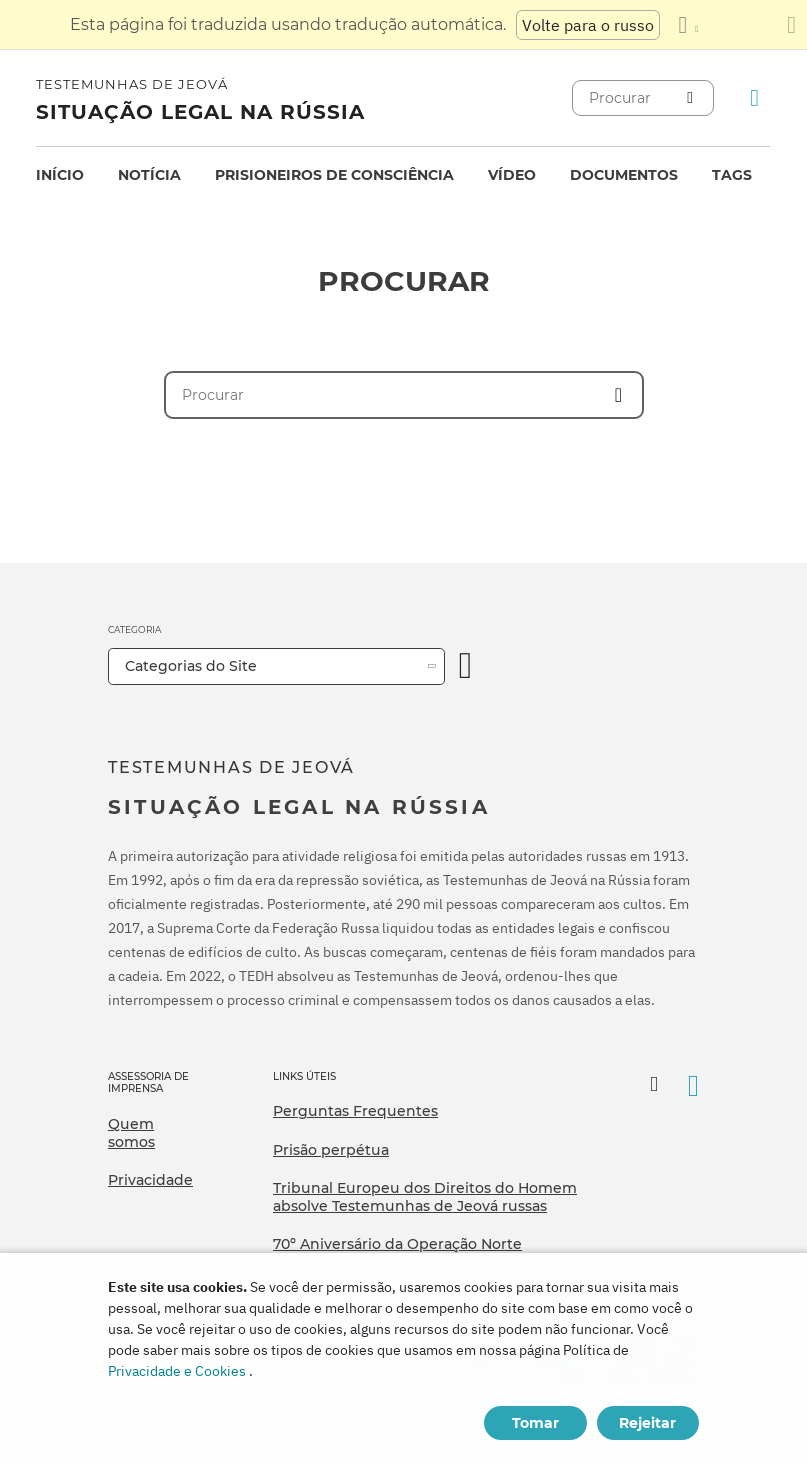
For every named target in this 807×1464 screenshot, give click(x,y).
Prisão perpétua (331, 1150)
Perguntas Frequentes (355, 1111)
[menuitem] (60, 175)
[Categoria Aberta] (466, 666)
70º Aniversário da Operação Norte (397, 1244)
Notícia (149, 175)
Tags (732, 175)
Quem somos (131, 1133)
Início (60, 175)
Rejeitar (647, 1423)
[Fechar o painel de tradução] (791, 25)
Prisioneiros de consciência (334, 175)
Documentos (624, 175)
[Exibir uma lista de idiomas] (688, 25)
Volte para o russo (588, 25)
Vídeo (512, 175)
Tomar (535, 1423)
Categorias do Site (191, 666)
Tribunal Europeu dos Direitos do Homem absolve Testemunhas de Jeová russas (425, 1197)
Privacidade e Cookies (177, 1371)
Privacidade (150, 1180)
